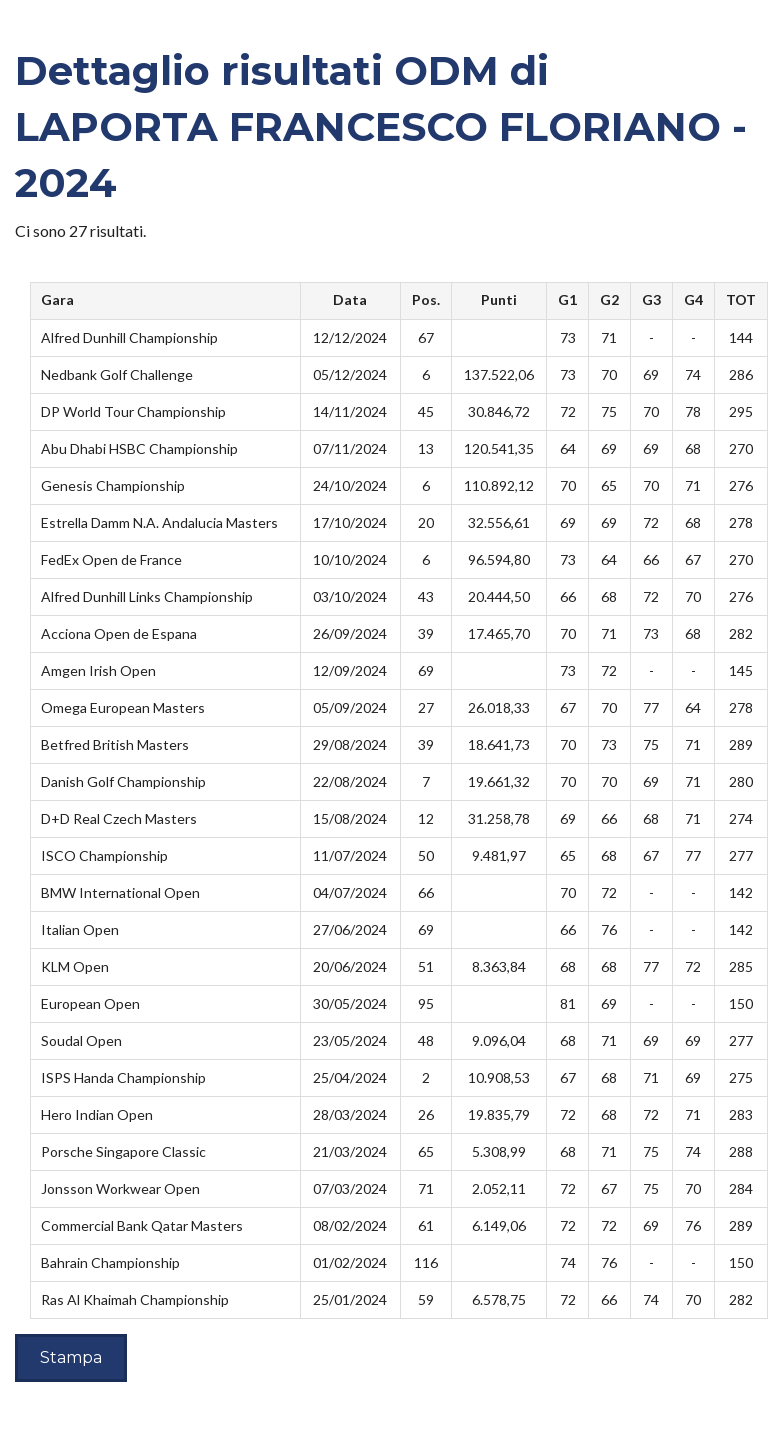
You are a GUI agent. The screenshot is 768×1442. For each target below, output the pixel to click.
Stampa (71, 1357)
